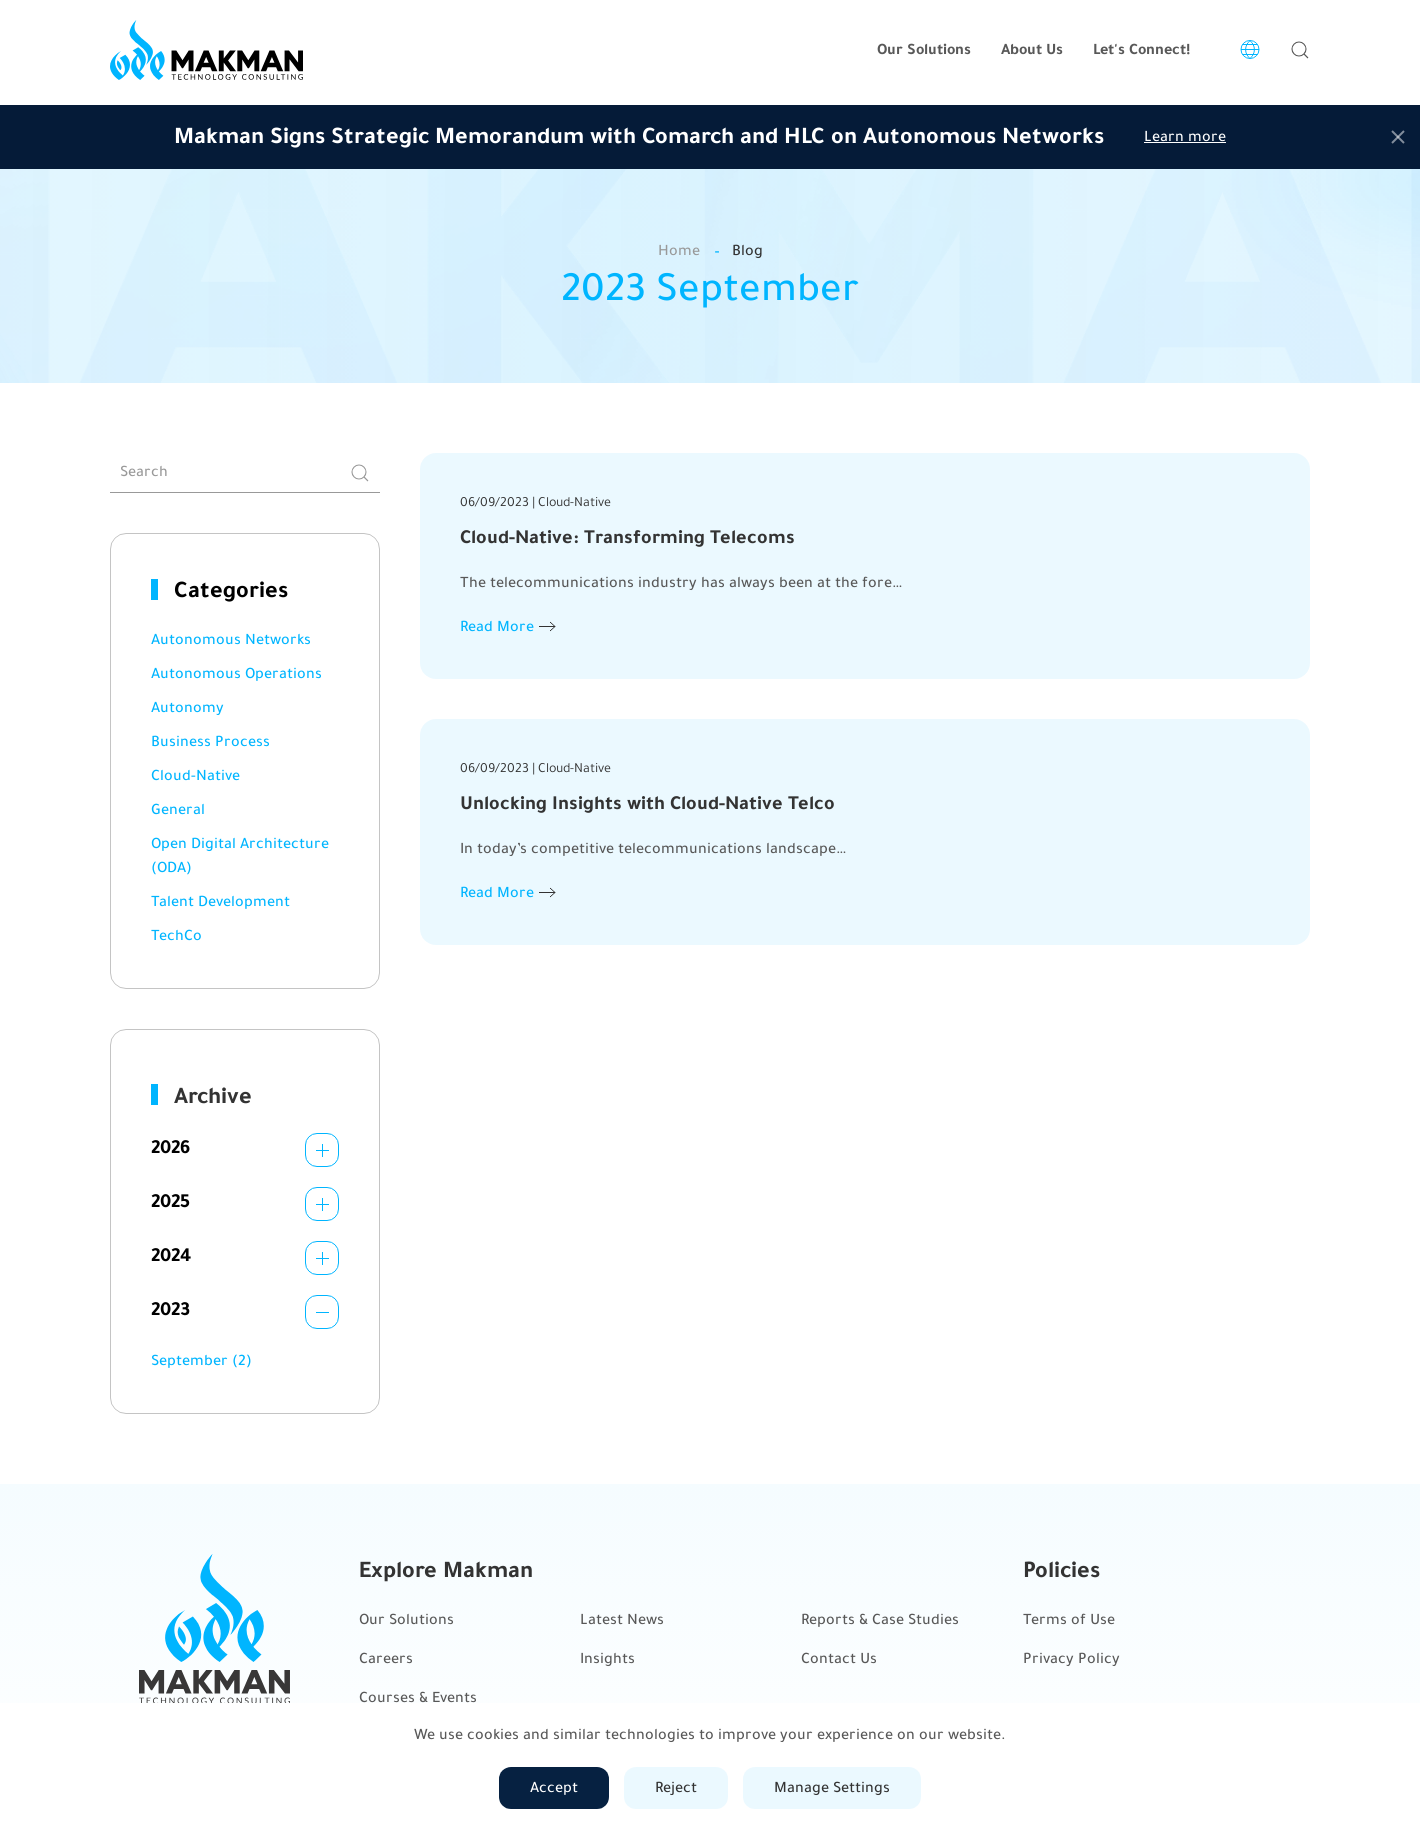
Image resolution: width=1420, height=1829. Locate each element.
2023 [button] (170, 1309)
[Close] (1398, 137)
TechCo (176, 935)
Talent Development (220, 901)
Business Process (210, 741)
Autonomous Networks (231, 639)
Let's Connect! (1141, 49)
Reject (676, 1787)
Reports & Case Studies (880, 1619)
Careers (386, 1658)
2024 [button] (171, 1255)
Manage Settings (832, 1787)
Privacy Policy (1071, 1658)
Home (679, 250)
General (178, 809)
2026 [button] (170, 1147)
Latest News (622, 1619)
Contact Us (839, 1658)
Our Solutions (406, 1619)
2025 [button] (170, 1201)
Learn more (1185, 136)
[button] (1300, 50)
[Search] (245, 473)
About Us (1032, 49)
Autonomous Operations (236, 673)
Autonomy (187, 707)
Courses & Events (418, 1697)
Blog (747, 250)
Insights (607, 1658)
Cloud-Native (195, 775)
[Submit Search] (360, 473)
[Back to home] (206, 50)
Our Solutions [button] (924, 49)
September (201, 1360)
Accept (554, 1787)
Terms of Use (1069, 1619)
